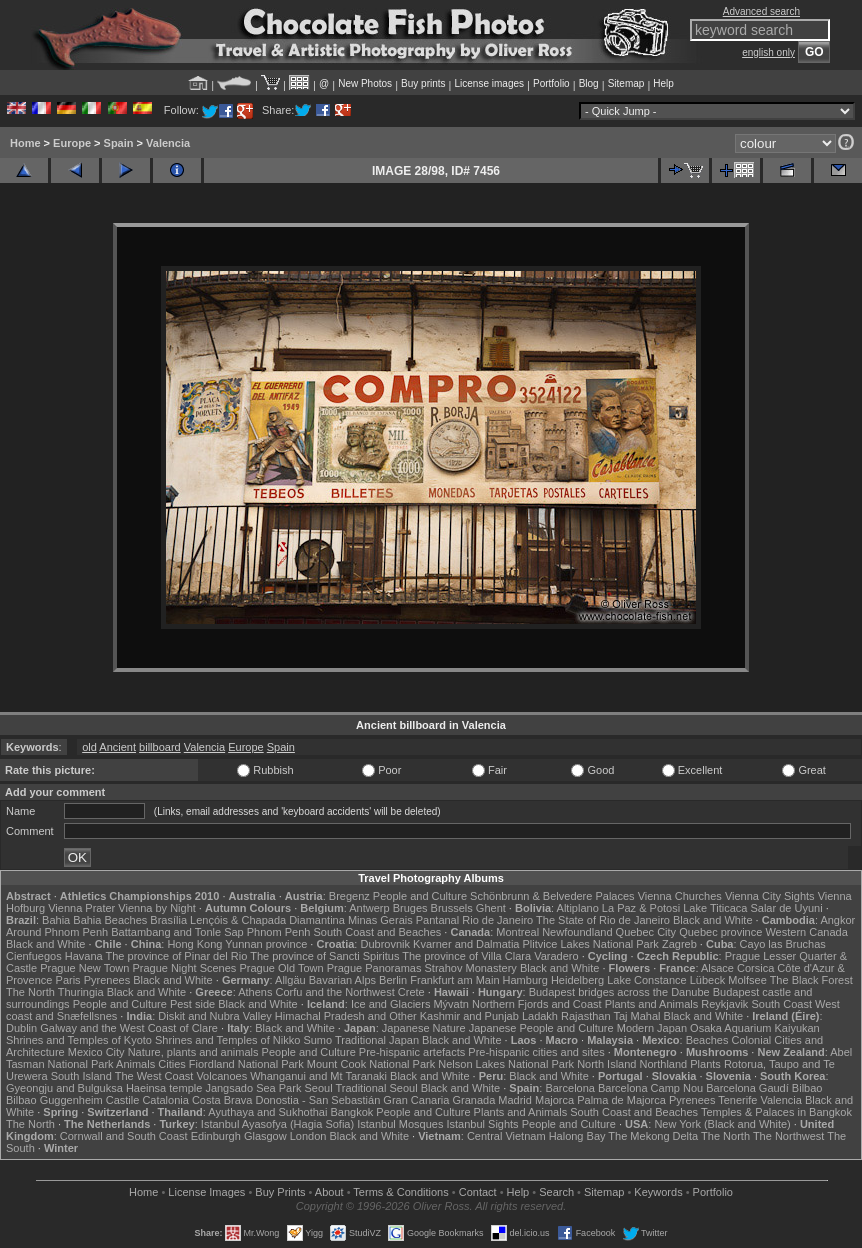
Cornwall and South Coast (124, 1136)
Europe (72, 143)
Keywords (658, 1192)
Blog (589, 83)
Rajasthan (586, 1016)
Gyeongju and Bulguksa (64, 1088)
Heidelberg (577, 980)
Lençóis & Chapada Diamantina (267, 920)
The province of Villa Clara (466, 956)
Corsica (755, 968)
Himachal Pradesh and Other (346, 1016)
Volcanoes (221, 1076)
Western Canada (806, 932)
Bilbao (807, 1088)
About (329, 1192)
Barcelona (570, 1088)
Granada (473, 1100)
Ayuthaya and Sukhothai (267, 1112)
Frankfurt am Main (454, 980)
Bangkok (351, 1112)
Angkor (837, 920)
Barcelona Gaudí (747, 1088)
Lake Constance (647, 980)
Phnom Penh (279, 932)
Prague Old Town (281, 968)
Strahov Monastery (471, 968)
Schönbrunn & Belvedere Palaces (552, 896)
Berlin (393, 980)
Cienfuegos (34, 956)
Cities (172, 1064)
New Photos (365, 83)
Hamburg (525, 980)
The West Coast (154, 1076)
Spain (119, 143)
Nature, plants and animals (193, 1052)
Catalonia (165, 1100)
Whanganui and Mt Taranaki (318, 1076)
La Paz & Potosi (641, 908)
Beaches (707, 1040)
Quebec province (720, 932)
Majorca (554, 1100)
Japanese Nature (424, 1028)
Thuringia (81, 992)
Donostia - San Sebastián (318, 1100)
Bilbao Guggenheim (54, 1100)
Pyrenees (107, 980)
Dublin (21, 1028)
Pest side (192, 1004)
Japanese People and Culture (541, 1028)
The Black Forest (811, 980)
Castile (123, 1100)
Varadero (556, 956)
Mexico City (96, 1052)
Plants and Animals (652, 1004)
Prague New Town (84, 968)
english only (768, 52)
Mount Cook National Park (371, 1064)
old (89, 747)
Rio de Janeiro (497, 920)
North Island (606, 1064)
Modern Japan (652, 1028)
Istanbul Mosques (400, 1124)
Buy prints (423, 83)
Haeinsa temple (164, 1088)
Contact (478, 1192)
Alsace (717, 968)
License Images (206, 1192)
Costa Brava (222, 1100)
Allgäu (290, 980)
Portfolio (551, 83)
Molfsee (747, 980)
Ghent (491, 908)
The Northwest (789, 1136)
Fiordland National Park (246, 1064)
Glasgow (265, 1136)
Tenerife (737, 1100)
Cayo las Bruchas (783, 944)
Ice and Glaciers (390, 1004)
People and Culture (420, 896)
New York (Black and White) (722, 1124)
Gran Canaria (416, 1100)
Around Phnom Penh (57, 932)
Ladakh (540, 1016)
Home (25, 143)
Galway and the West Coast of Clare (129, 1028)
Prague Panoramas (374, 968)
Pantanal (437, 920)
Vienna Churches (680, 896)
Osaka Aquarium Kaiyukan (755, 1028)
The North (30, 992)
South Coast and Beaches (377, 932)
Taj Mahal (636, 1016)
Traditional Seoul (376, 1088)
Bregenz (349, 896)
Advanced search (761, 11)
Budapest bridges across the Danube (619, 992)
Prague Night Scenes (184, 968)
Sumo (317, 1040)
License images (489, 83)
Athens (255, 992)
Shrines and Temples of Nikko (227, 1040)
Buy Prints (280, 1192)
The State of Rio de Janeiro (603, 920)
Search (556, 1192)
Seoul (318, 1088)
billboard (160, 747)
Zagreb (679, 944)
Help (663, 83)
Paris (68, 980)
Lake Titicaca (715, 908)
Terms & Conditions (400, 1192)
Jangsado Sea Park (253, 1088)
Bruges (410, 908)
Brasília (168, 920)
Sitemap (626, 83)
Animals (135, 1064)
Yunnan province (266, 944)
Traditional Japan (377, 1040)
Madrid (515, 1100)
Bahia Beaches (110, 920)
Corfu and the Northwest (335, 992)
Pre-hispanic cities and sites (536, 1052)
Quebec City (646, 932)
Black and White (712, 920)
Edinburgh (216, 1136)
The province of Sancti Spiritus (324, 956)
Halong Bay (577, 1136)
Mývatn (450, 1004)
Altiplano (578, 908)
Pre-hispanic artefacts (412, 1052)
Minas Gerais (380, 920)
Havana (84, 956)
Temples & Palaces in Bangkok (776, 1112)
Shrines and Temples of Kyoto (79, 1040)
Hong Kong (194, 944)
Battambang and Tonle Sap (177, 932)
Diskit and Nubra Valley (215, 1016)
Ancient (117, 747)
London (308, 1136)
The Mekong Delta (653, 1136)
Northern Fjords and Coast (537, 1004)
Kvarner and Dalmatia (466, 944)
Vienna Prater (81, 908)
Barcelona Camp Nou (650, 1088)
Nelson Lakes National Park (506, 1064)
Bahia (56, 920)
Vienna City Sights (770, 896)
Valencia (168, 143)
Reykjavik (724, 1004)
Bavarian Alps (342, 980)
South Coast (781, 1004)
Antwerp (369, 908)
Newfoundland (577, 932)
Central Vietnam (506, 1136)
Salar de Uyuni (786, 908)
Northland (664, 1064)
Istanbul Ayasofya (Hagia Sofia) (277, 1124)
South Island (81, 1076)
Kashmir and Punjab (469, 1016)
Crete (411, 992)
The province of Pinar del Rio (177, 956)
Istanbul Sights (482, 1124)
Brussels (452, 908)
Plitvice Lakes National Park (591, 944)
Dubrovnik (385, 944)
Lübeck (707, 980)
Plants (705, 1064)
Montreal (517, 932)
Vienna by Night (156, 908)
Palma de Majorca (621, 1100)
